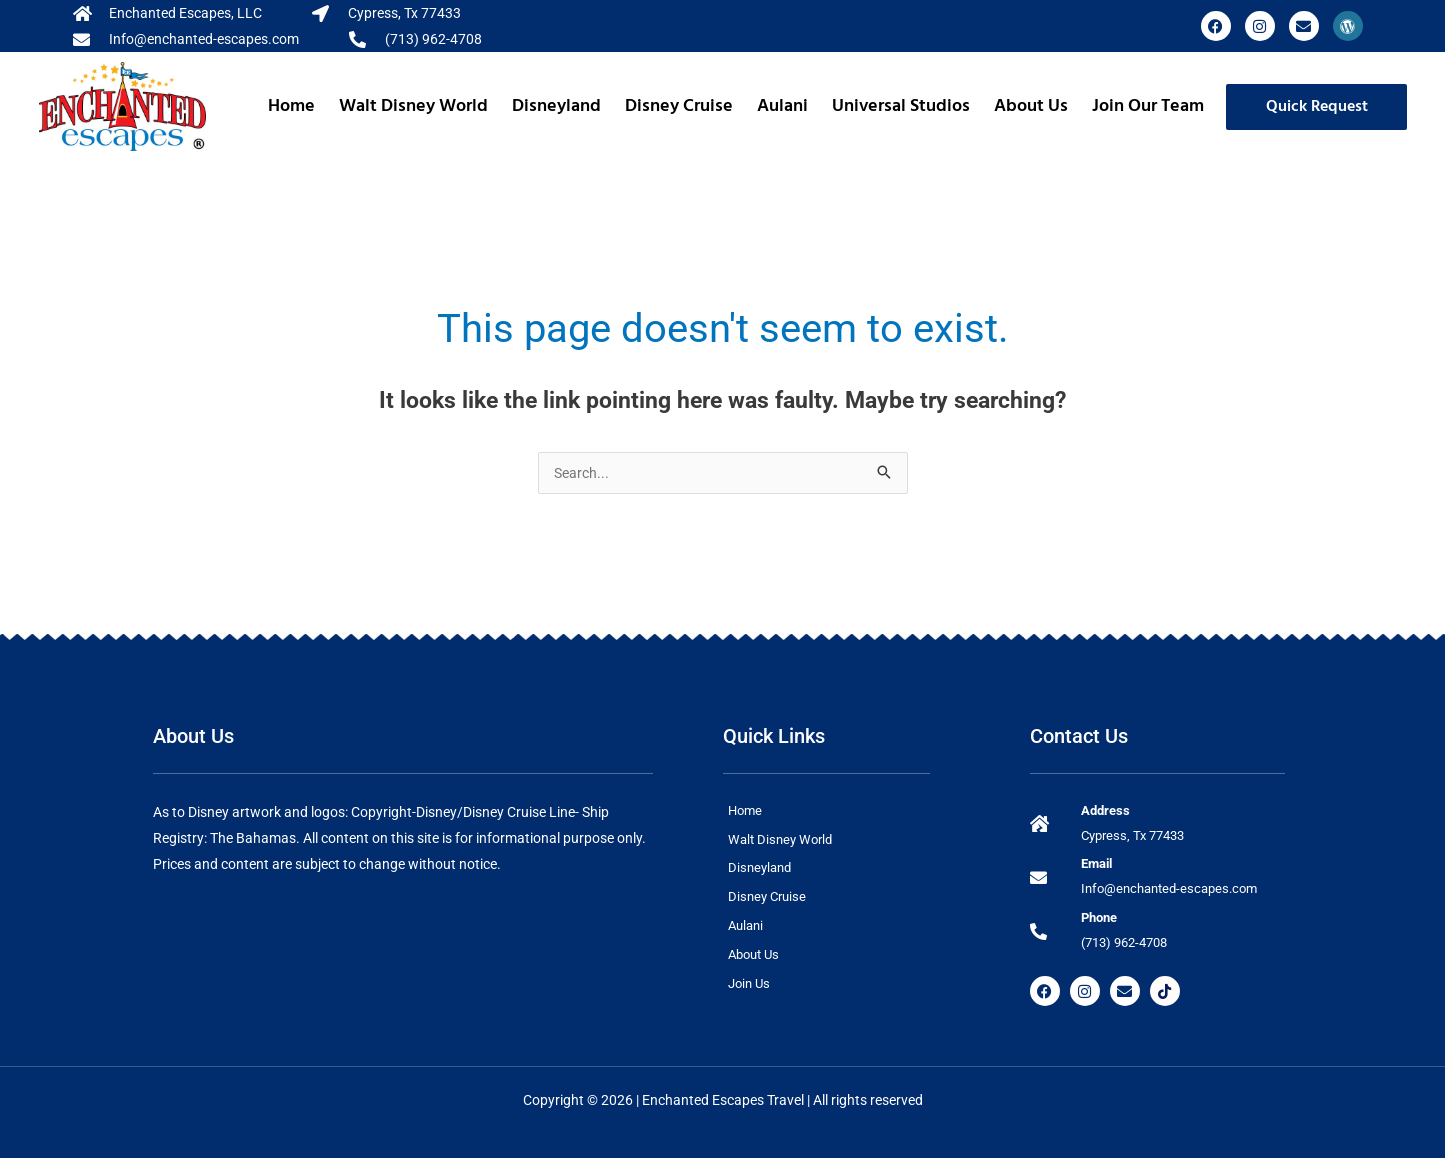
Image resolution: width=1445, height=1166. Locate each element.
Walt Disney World (413, 106)
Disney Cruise (679, 106)
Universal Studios (901, 106)
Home (291, 106)
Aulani (782, 106)
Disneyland (556, 106)
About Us (1031, 106)
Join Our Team (1148, 106)
